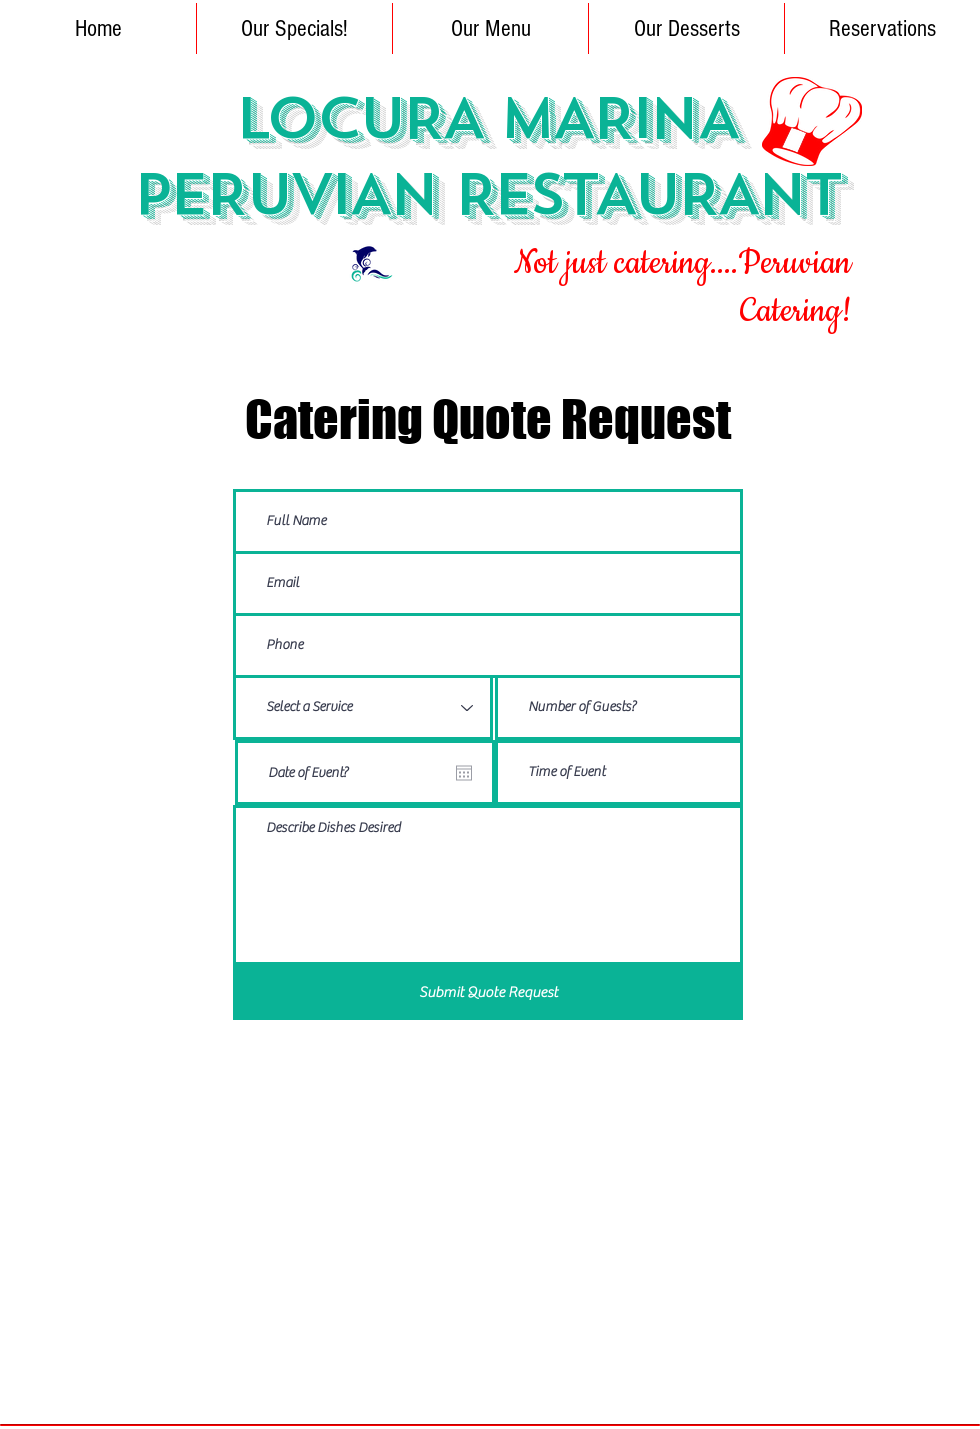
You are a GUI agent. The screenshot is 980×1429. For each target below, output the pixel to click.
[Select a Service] (363, 707)
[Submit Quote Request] (488, 992)
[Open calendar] (464, 773)
